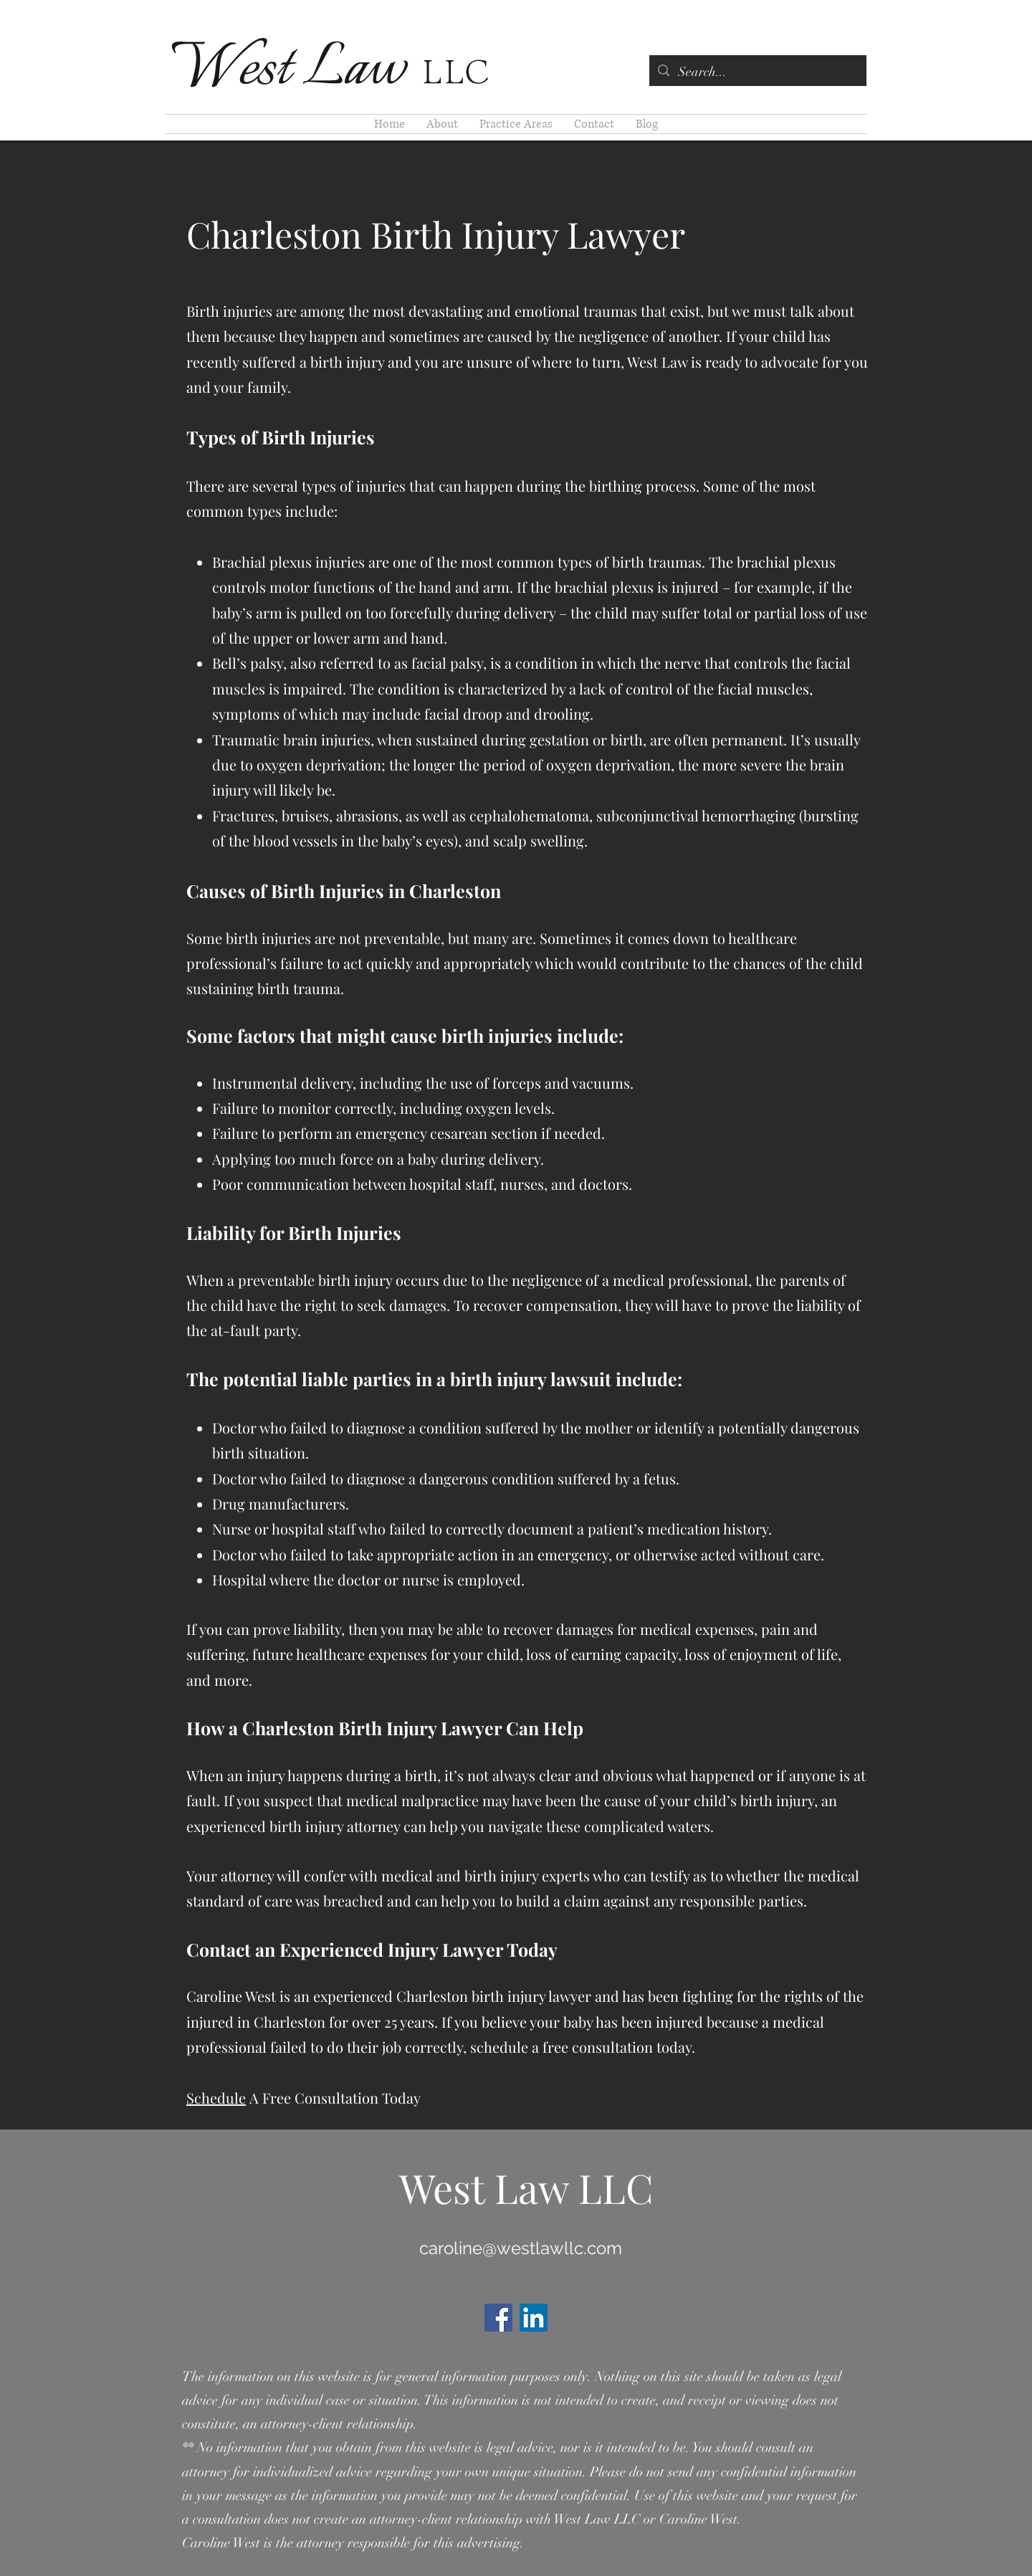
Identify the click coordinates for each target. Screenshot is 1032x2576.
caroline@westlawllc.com (520, 2248)
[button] (516, 124)
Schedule (216, 2097)
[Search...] (757, 72)
